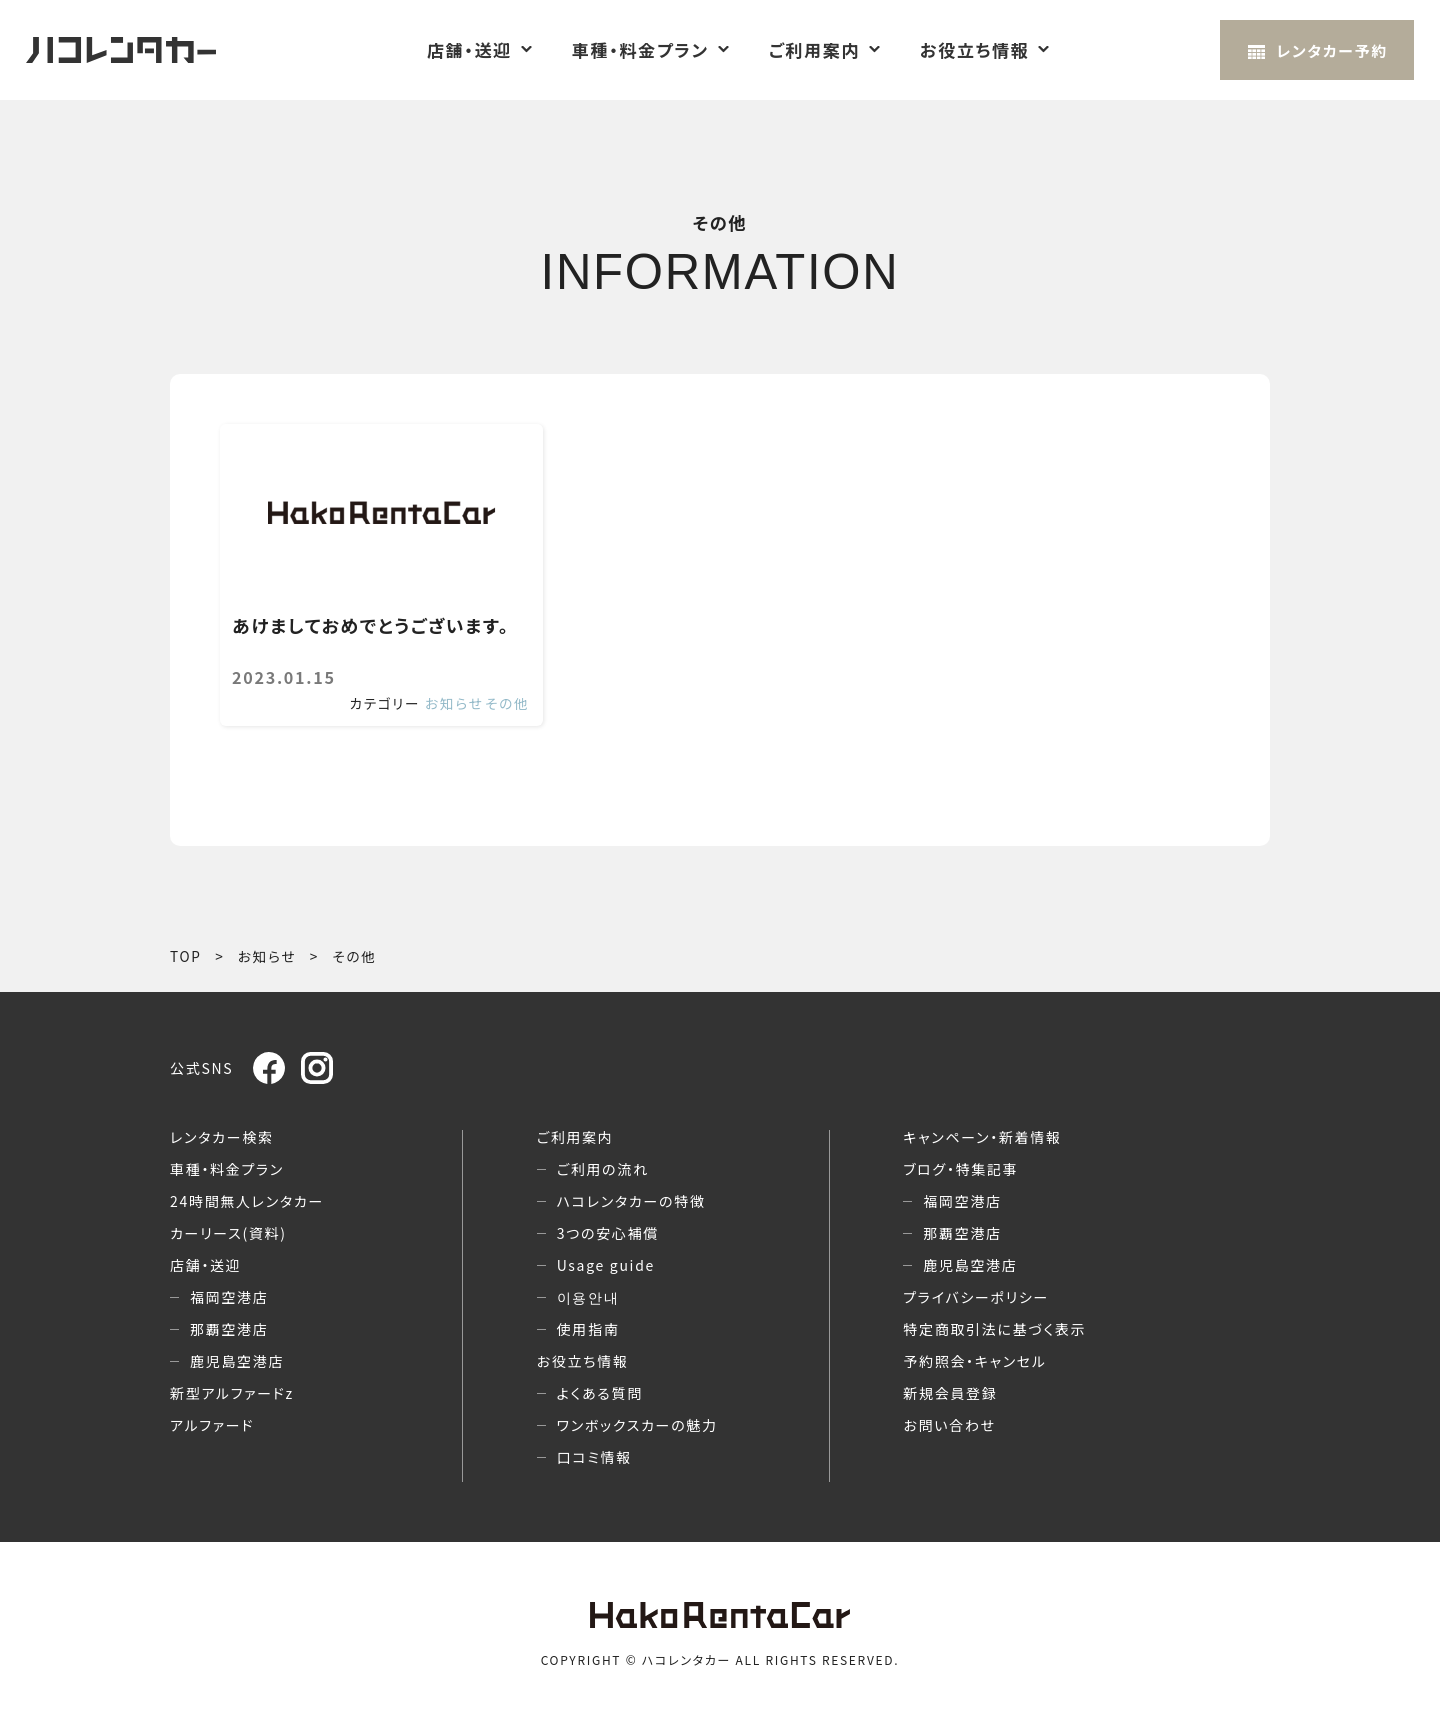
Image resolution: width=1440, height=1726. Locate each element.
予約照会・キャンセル (974, 1361)
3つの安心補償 (608, 1233)
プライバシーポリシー (976, 1297)
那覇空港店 (229, 1329)
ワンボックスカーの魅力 (637, 1425)
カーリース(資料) (228, 1233)
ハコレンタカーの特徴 (631, 1201)
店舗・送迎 (469, 50)
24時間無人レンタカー (247, 1201)
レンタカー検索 (222, 1137)
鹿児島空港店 (237, 1361)
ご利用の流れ (603, 1169)
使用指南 (588, 1329)
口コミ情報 (594, 1457)
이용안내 (588, 1297)
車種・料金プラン (640, 50)
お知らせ (454, 703)
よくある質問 (600, 1393)
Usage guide (606, 1265)
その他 (507, 703)
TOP (186, 956)
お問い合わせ (949, 1425)
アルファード (212, 1425)
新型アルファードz (232, 1393)
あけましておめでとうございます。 (370, 626)
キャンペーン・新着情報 (982, 1137)
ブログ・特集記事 (960, 1169)
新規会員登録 (950, 1393)
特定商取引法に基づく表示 (994, 1329)
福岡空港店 (229, 1297)
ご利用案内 (814, 50)
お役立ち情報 (974, 50)
